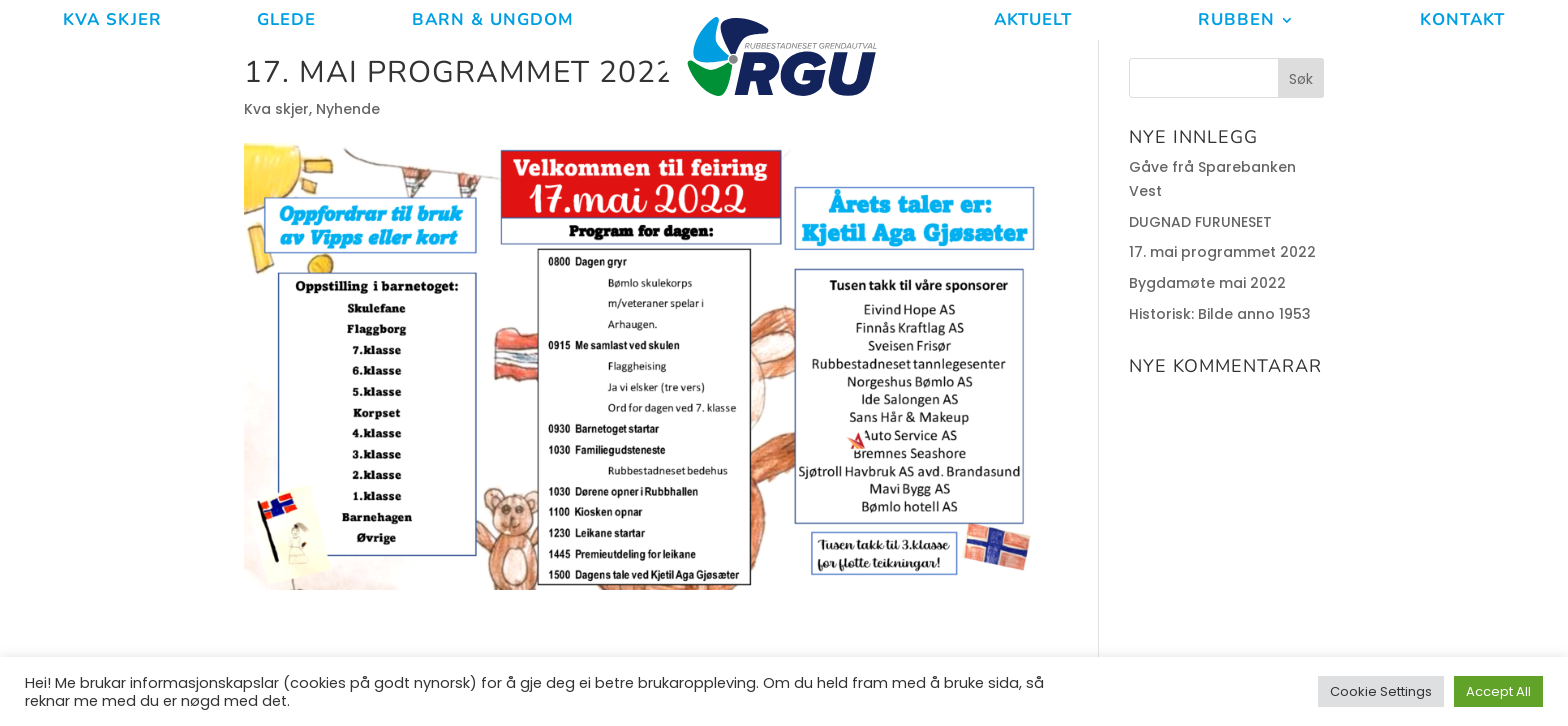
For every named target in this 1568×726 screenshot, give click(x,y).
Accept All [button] (1498, 691)
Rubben (1236, 22)
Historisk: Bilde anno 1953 (1220, 314)
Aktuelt (1033, 22)
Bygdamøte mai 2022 (1207, 283)
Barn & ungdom (493, 22)
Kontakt (1462, 22)
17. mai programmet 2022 (1222, 252)
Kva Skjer (112, 22)
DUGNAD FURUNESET (1200, 222)
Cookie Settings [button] (1381, 691)
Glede (286, 22)
